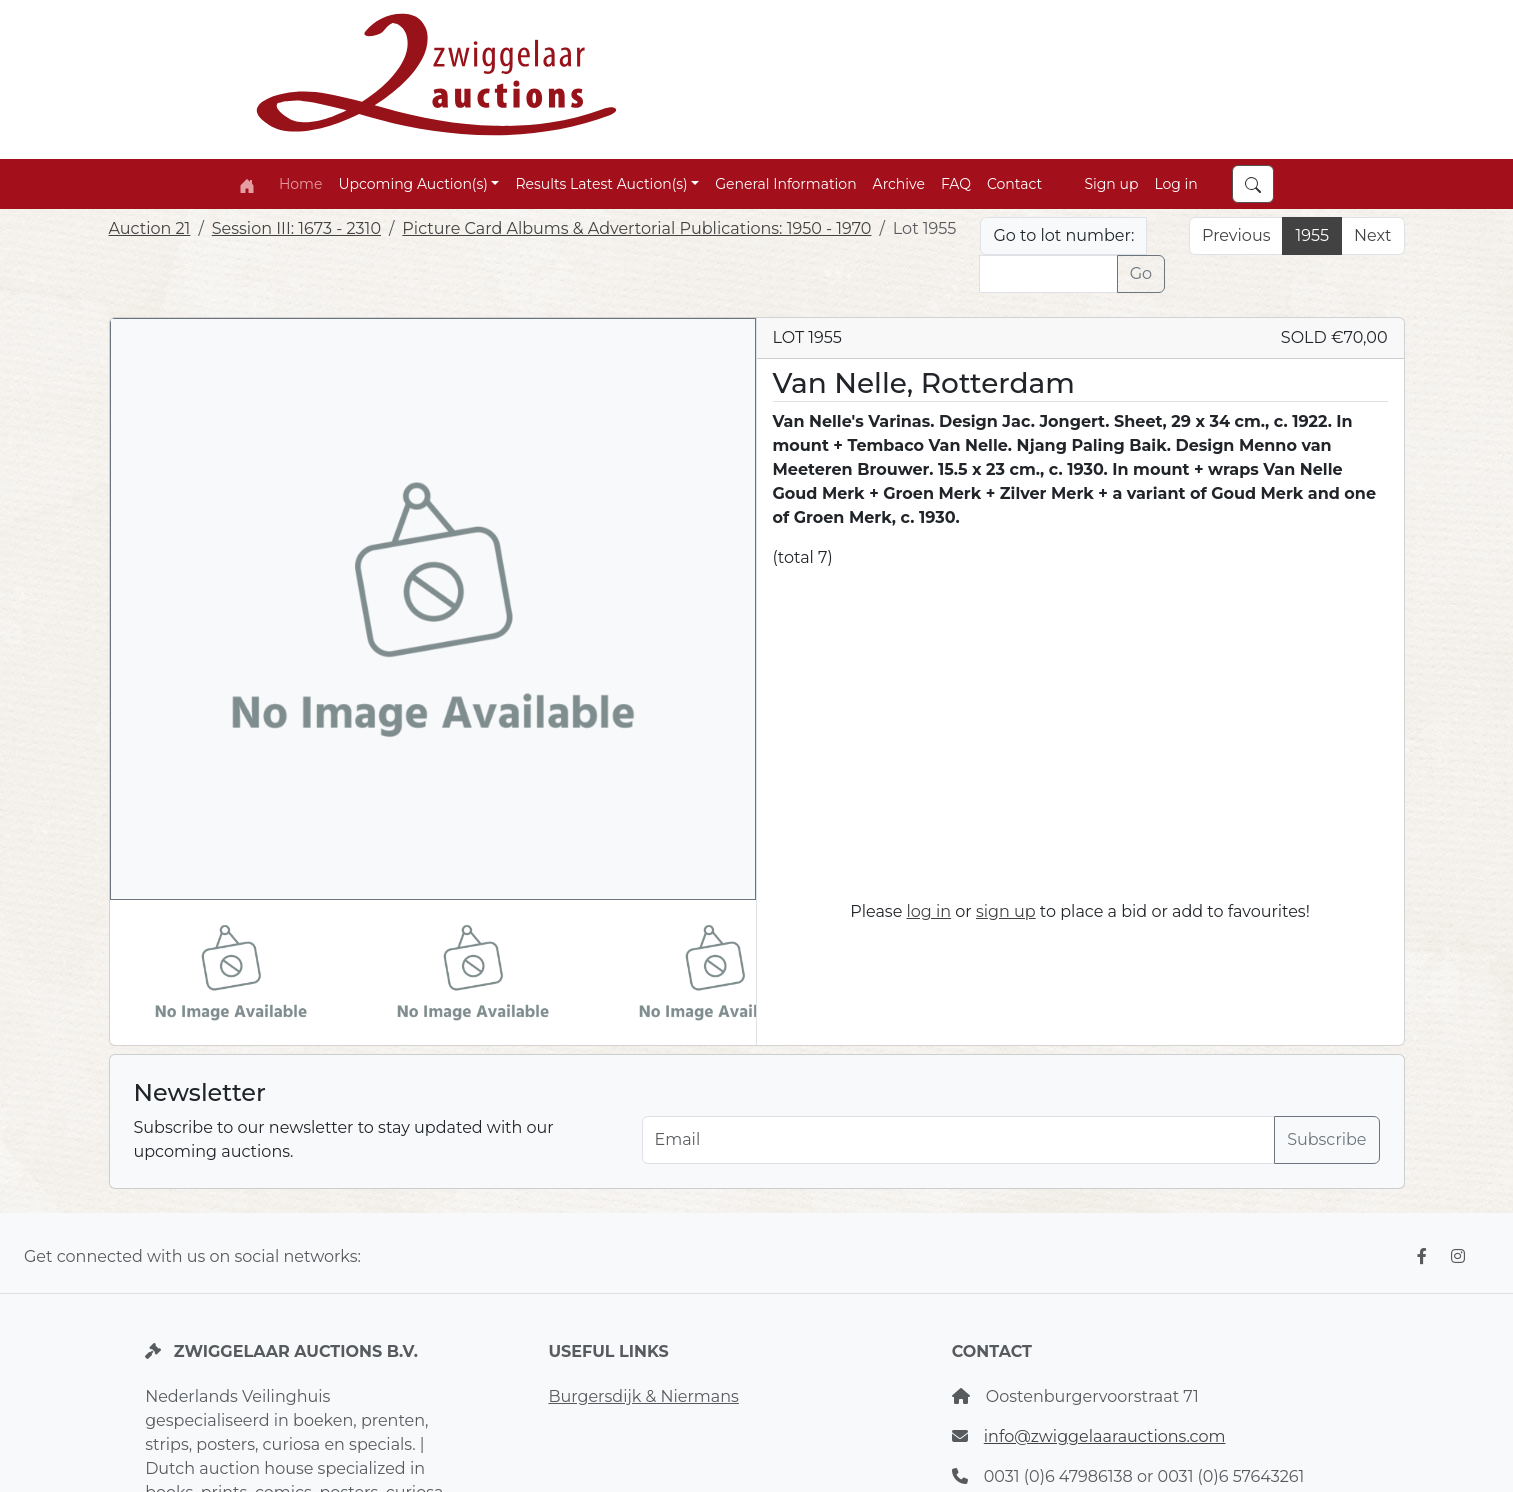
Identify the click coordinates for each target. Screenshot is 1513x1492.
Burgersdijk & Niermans (643, 1396)
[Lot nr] (1048, 274)
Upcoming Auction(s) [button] (412, 184)
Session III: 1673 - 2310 (296, 228)
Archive (899, 184)
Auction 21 (150, 228)
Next (1372, 235)
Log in (1175, 184)
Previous (1236, 235)
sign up (1006, 911)
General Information (785, 184)
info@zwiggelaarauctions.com (1105, 1436)
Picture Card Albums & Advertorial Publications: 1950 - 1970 (636, 228)
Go (1141, 273)
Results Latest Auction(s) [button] (601, 184)
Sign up (1111, 184)
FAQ (956, 184)
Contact (1014, 184)
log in (929, 911)
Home (300, 184)
